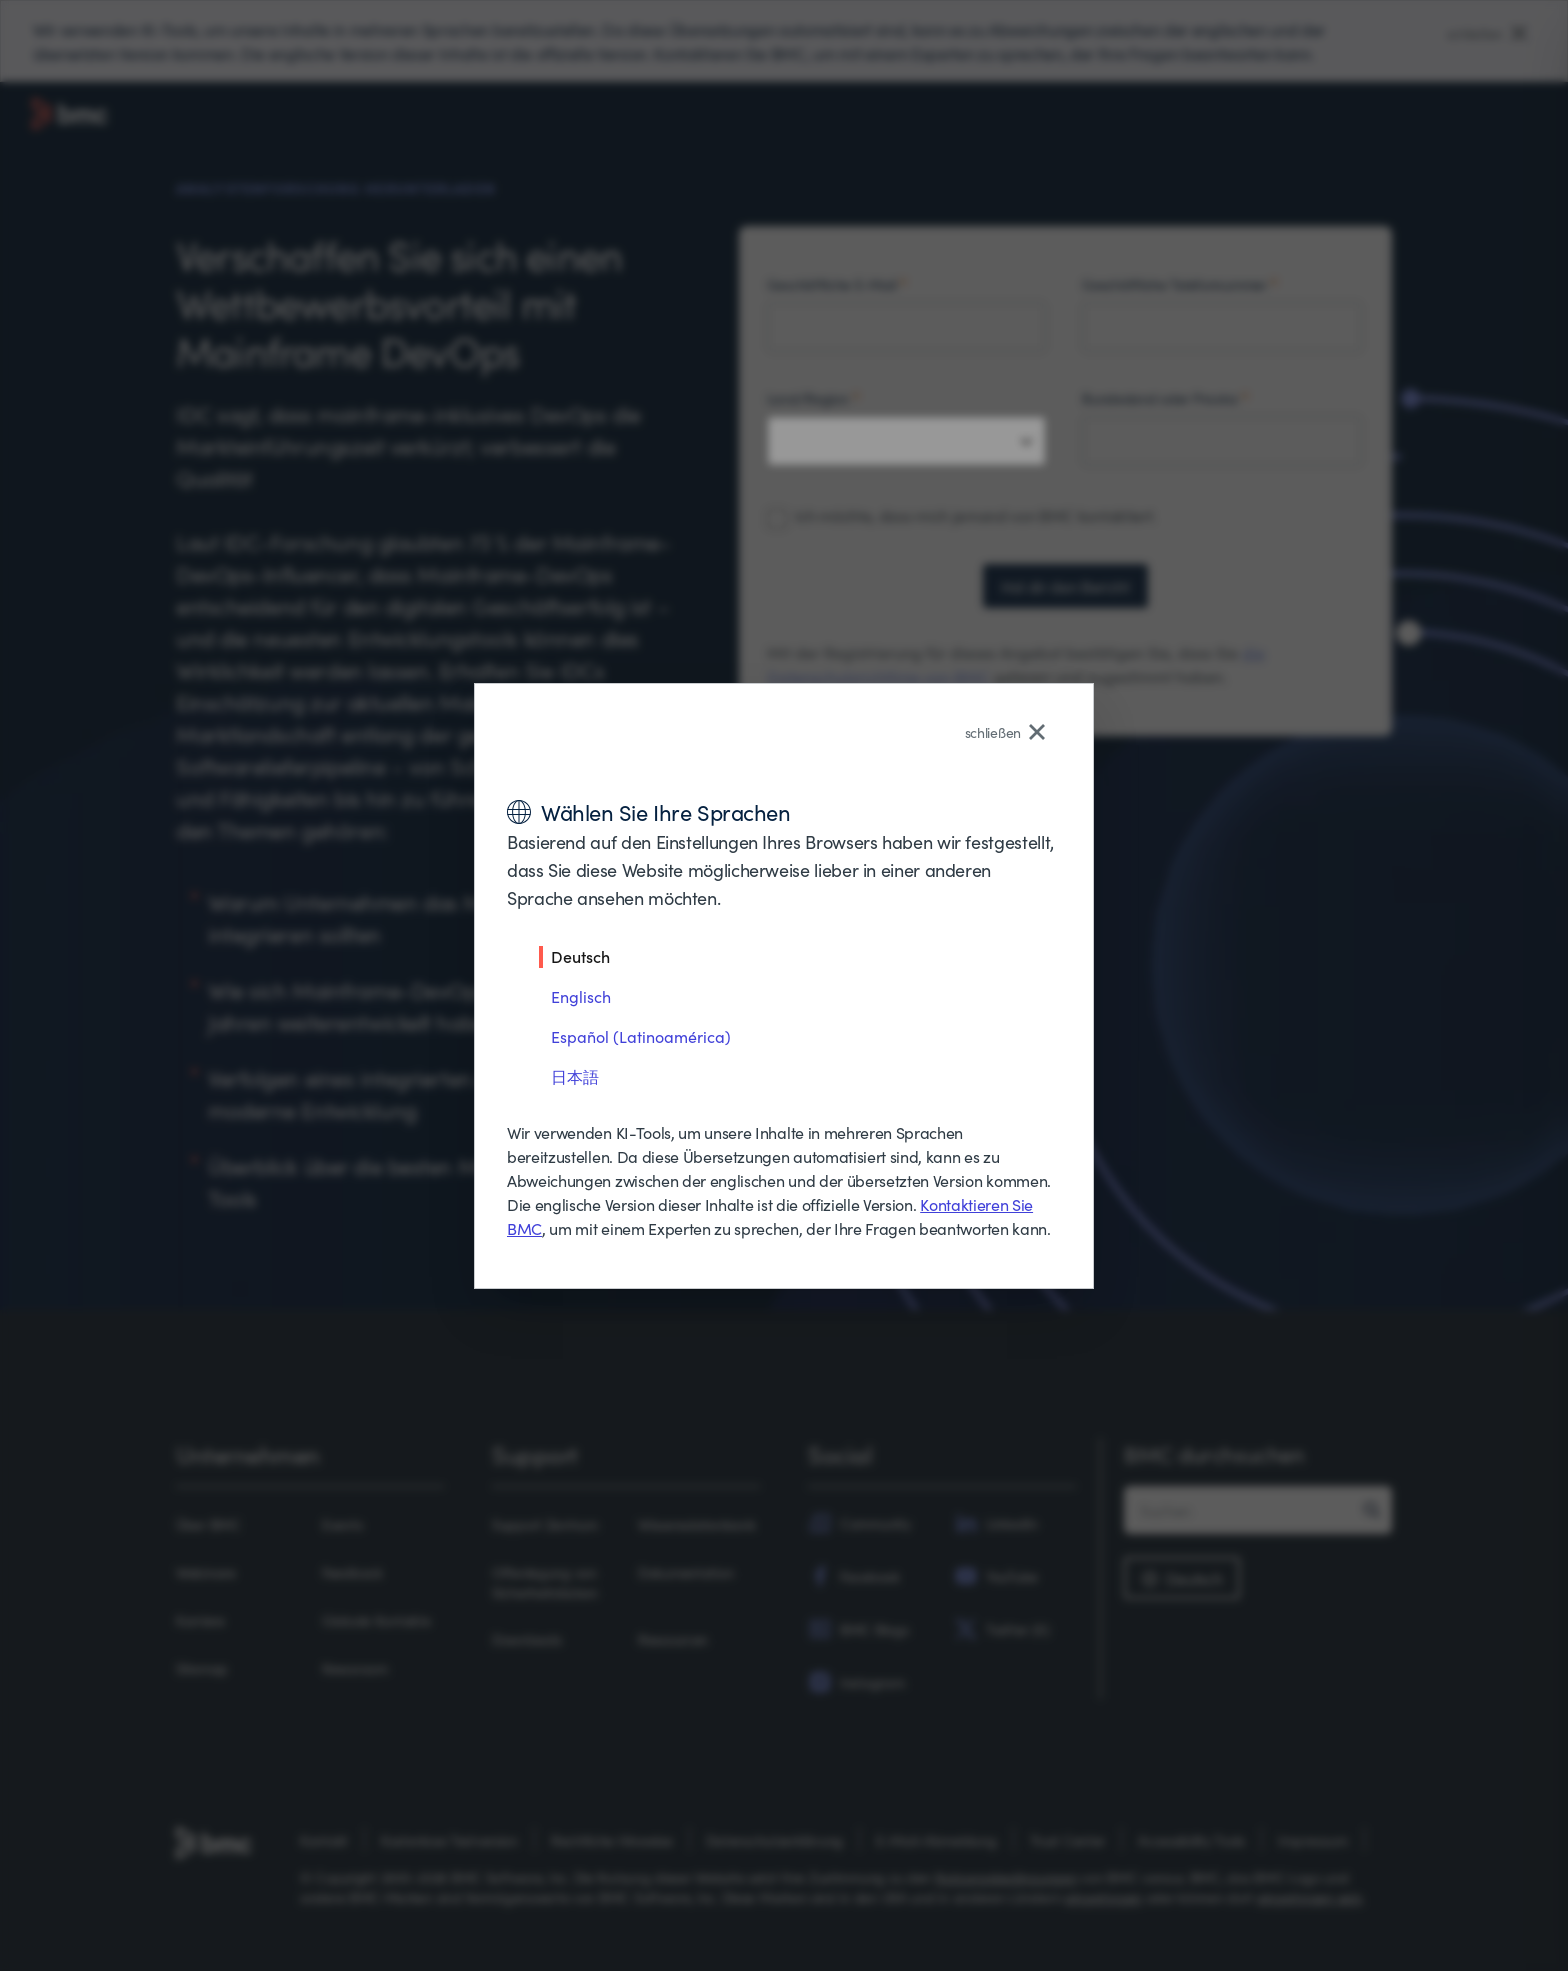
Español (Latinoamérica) (641, 1036)
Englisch (581, 996)
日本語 (575, 1076)
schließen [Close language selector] (1005, 732)
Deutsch (580, 956)
